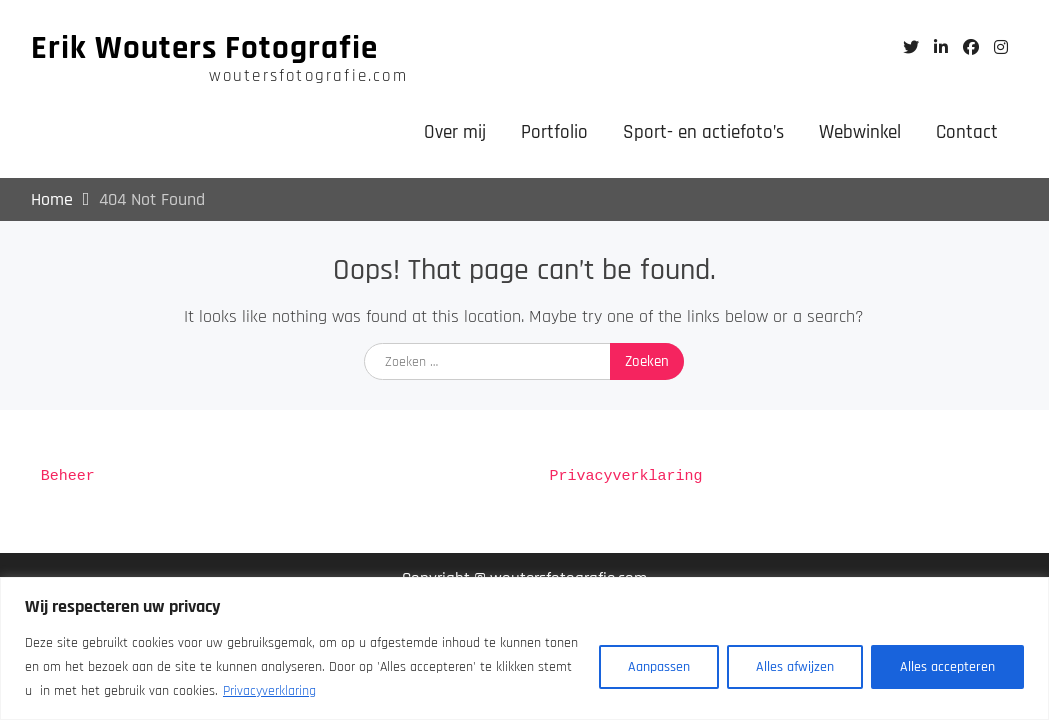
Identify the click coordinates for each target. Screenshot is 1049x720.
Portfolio (554, 132)
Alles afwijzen (795, 667)
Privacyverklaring (269, 691)
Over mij (455, 132)
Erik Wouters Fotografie (204, 48)
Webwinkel (860, 132)
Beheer (68, 477)
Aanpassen (659, 667)
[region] (524, 648)
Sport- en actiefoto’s (703, 132)
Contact (967, 132)
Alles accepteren (947, 667)
